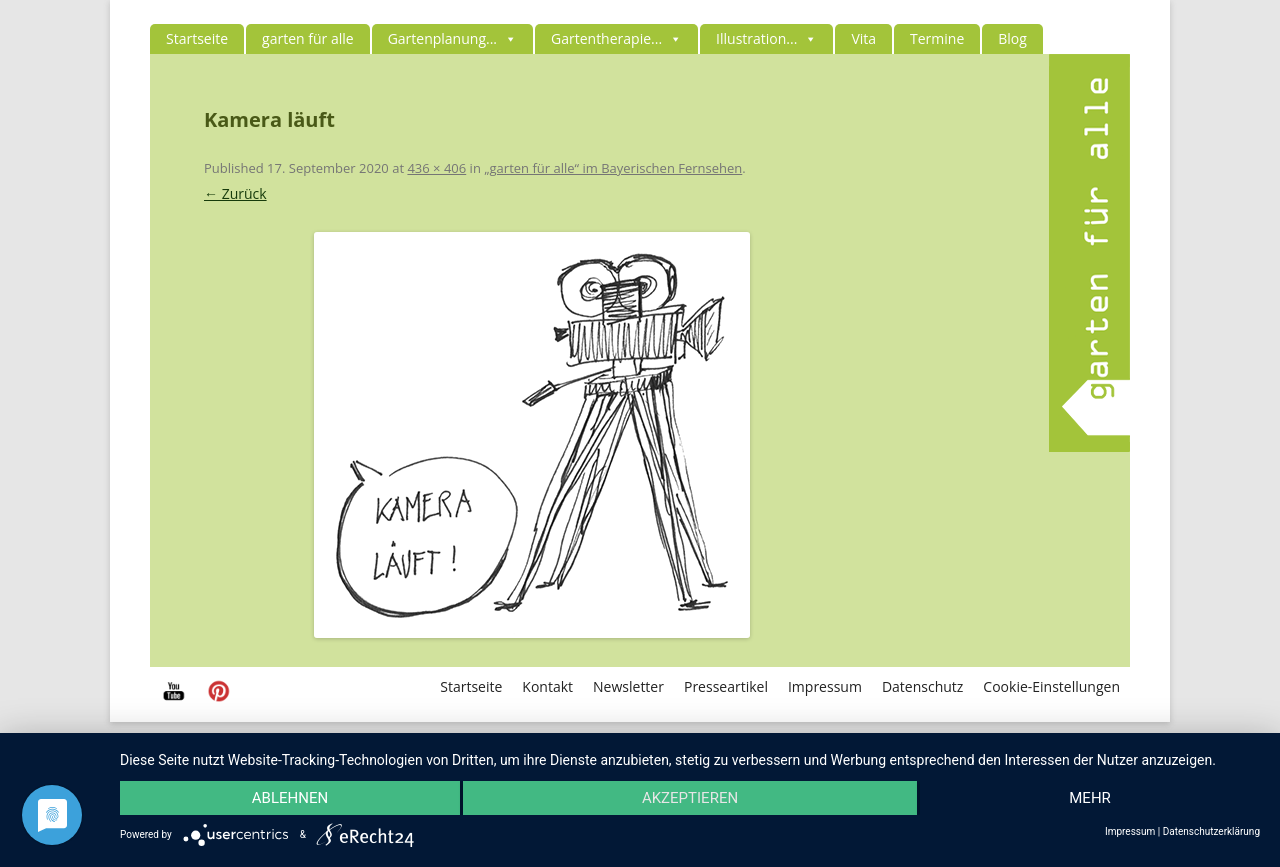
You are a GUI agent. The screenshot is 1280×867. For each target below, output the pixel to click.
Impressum (825, 686)
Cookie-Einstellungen (1051, 686)
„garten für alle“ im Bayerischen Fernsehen (613, 168)
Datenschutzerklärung (1211, 832)
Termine (937, 38)
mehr (1090, 798)
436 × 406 (436, 168)
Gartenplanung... (452, 38)
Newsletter (628, 686)
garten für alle (308, 38)
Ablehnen (290, 798)
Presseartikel (726, 686)
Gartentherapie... (616, 38)
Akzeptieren (690, 798)
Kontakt (547, 686)
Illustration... (766, 38)
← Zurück (235, 193)
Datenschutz (922, 686)
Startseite (197, 38)
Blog (1012, 38)
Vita (863, 38)
